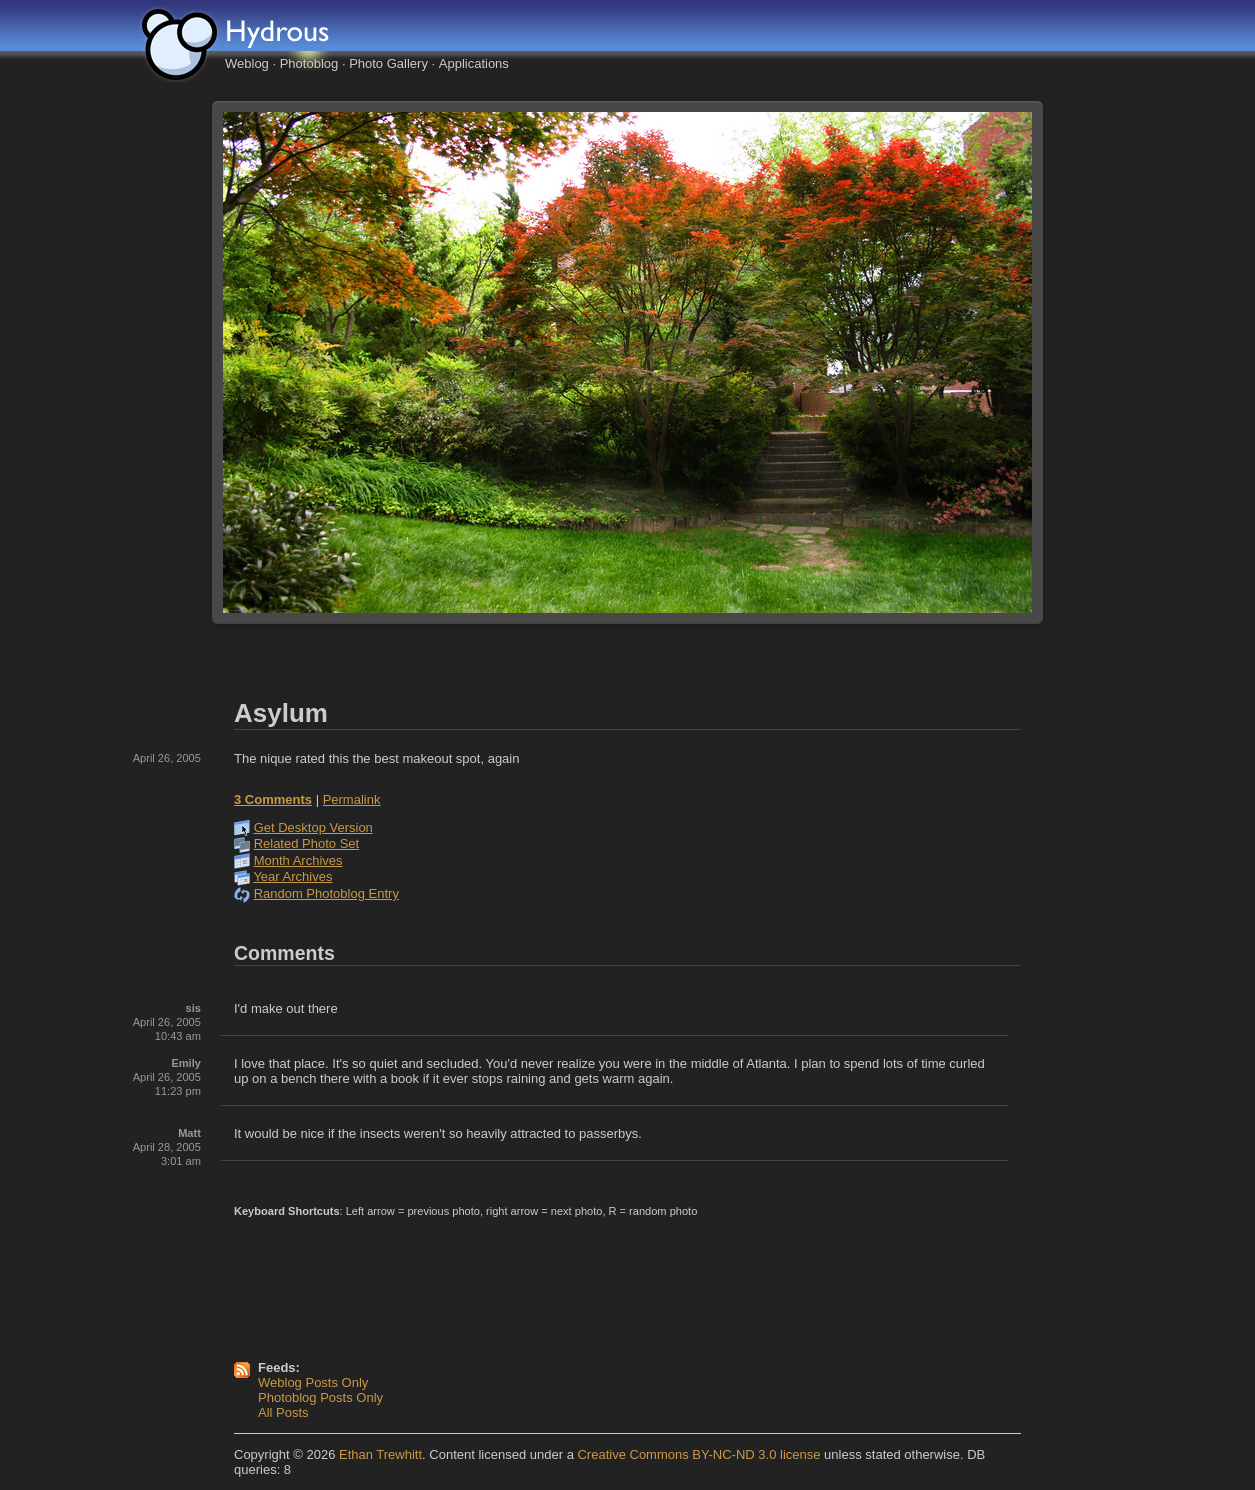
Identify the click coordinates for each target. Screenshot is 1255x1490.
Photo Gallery (388, 63)
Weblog (247, 63)
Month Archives (298, 860)
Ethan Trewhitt (380, 1454)
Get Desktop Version (313, 827)
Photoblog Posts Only (320, 1397)
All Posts (283, 1412)
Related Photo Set (307, 843)
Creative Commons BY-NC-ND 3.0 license (698, 1454)
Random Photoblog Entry (326, 893)
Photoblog (309, 63)
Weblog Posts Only (313, 1382)
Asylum (281, 713)
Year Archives (292, 876)
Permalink (352, 799)
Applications (474, 63)
